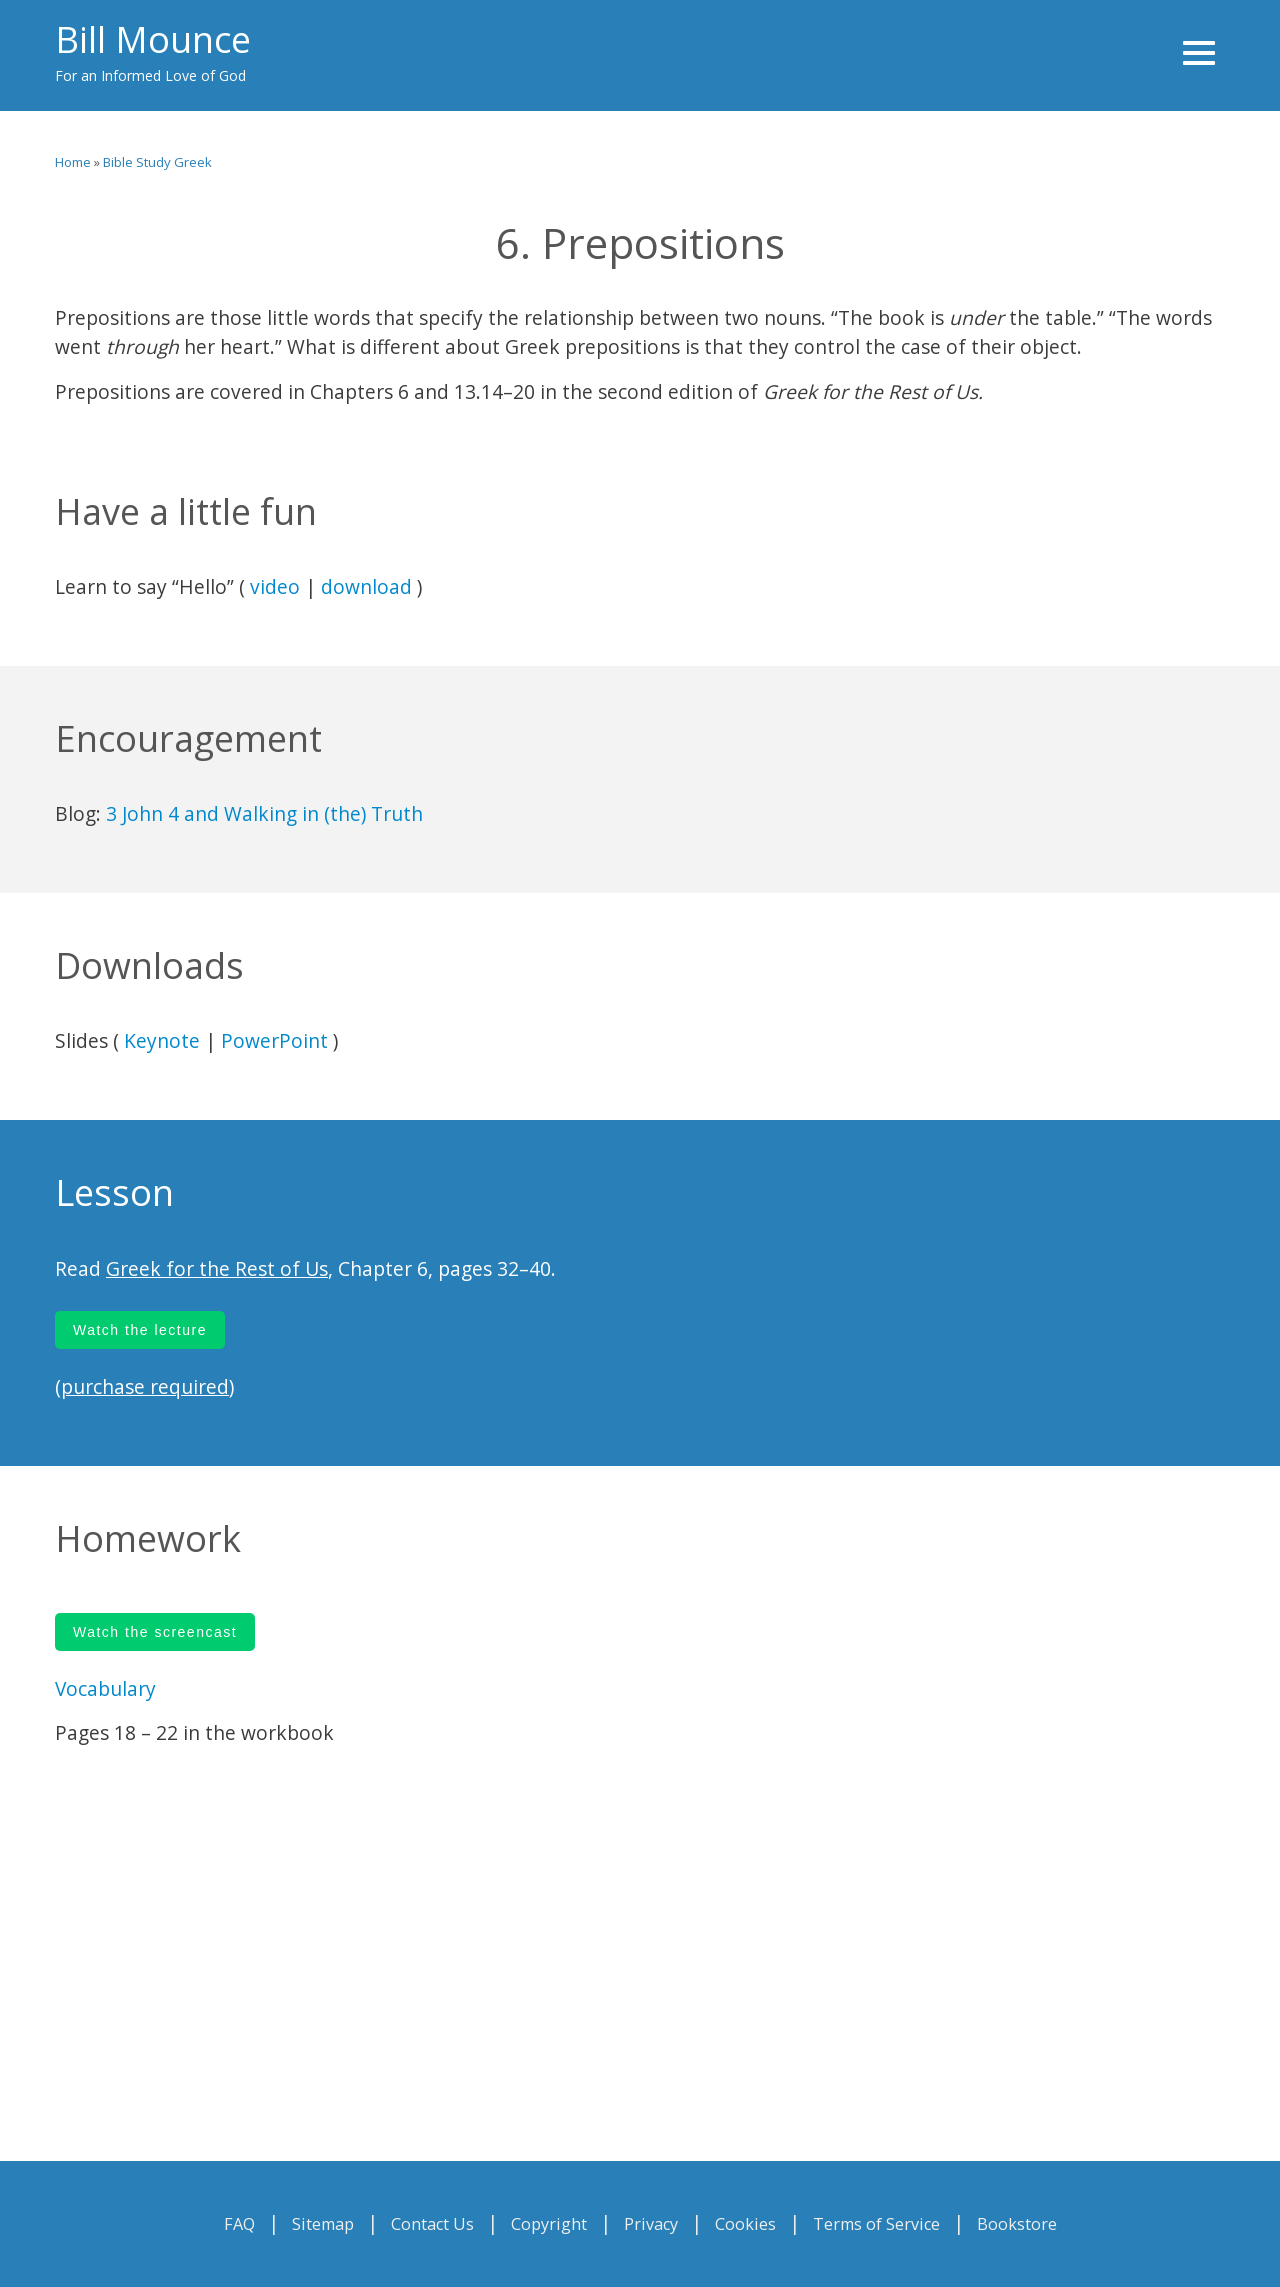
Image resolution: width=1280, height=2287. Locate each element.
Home (73, 162)
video (275, 586)
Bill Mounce (153, 39)
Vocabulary (105, 1688)
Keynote (162, 1040)
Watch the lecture (140, 1330)
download (366, 586)
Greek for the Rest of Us (217, 1268)
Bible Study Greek (157, 162)
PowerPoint (274, 1040)
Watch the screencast (155, 1632)
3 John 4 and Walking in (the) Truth (264, 813)
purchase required (145, 1386)
